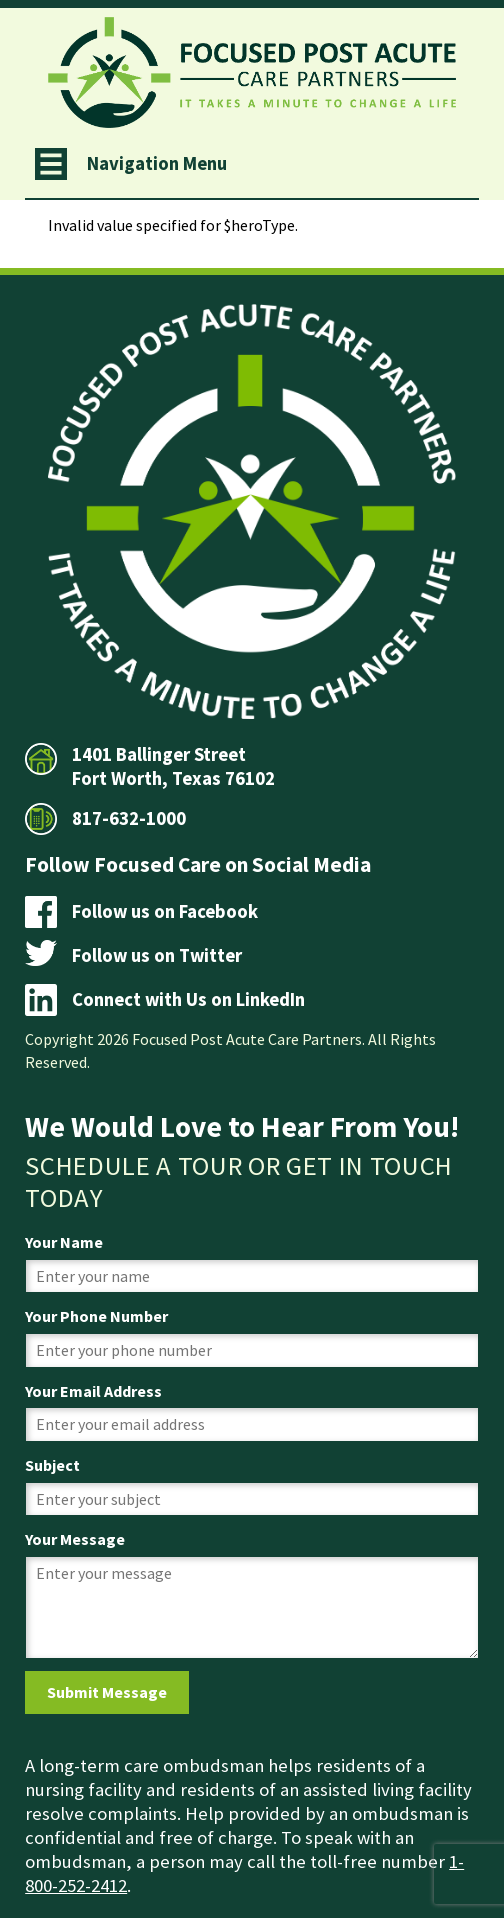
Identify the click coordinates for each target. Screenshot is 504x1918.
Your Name (64, 1242)
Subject (52, 1465)
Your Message (75, 1539)
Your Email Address (93, 1391)
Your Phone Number (96, 1316)
